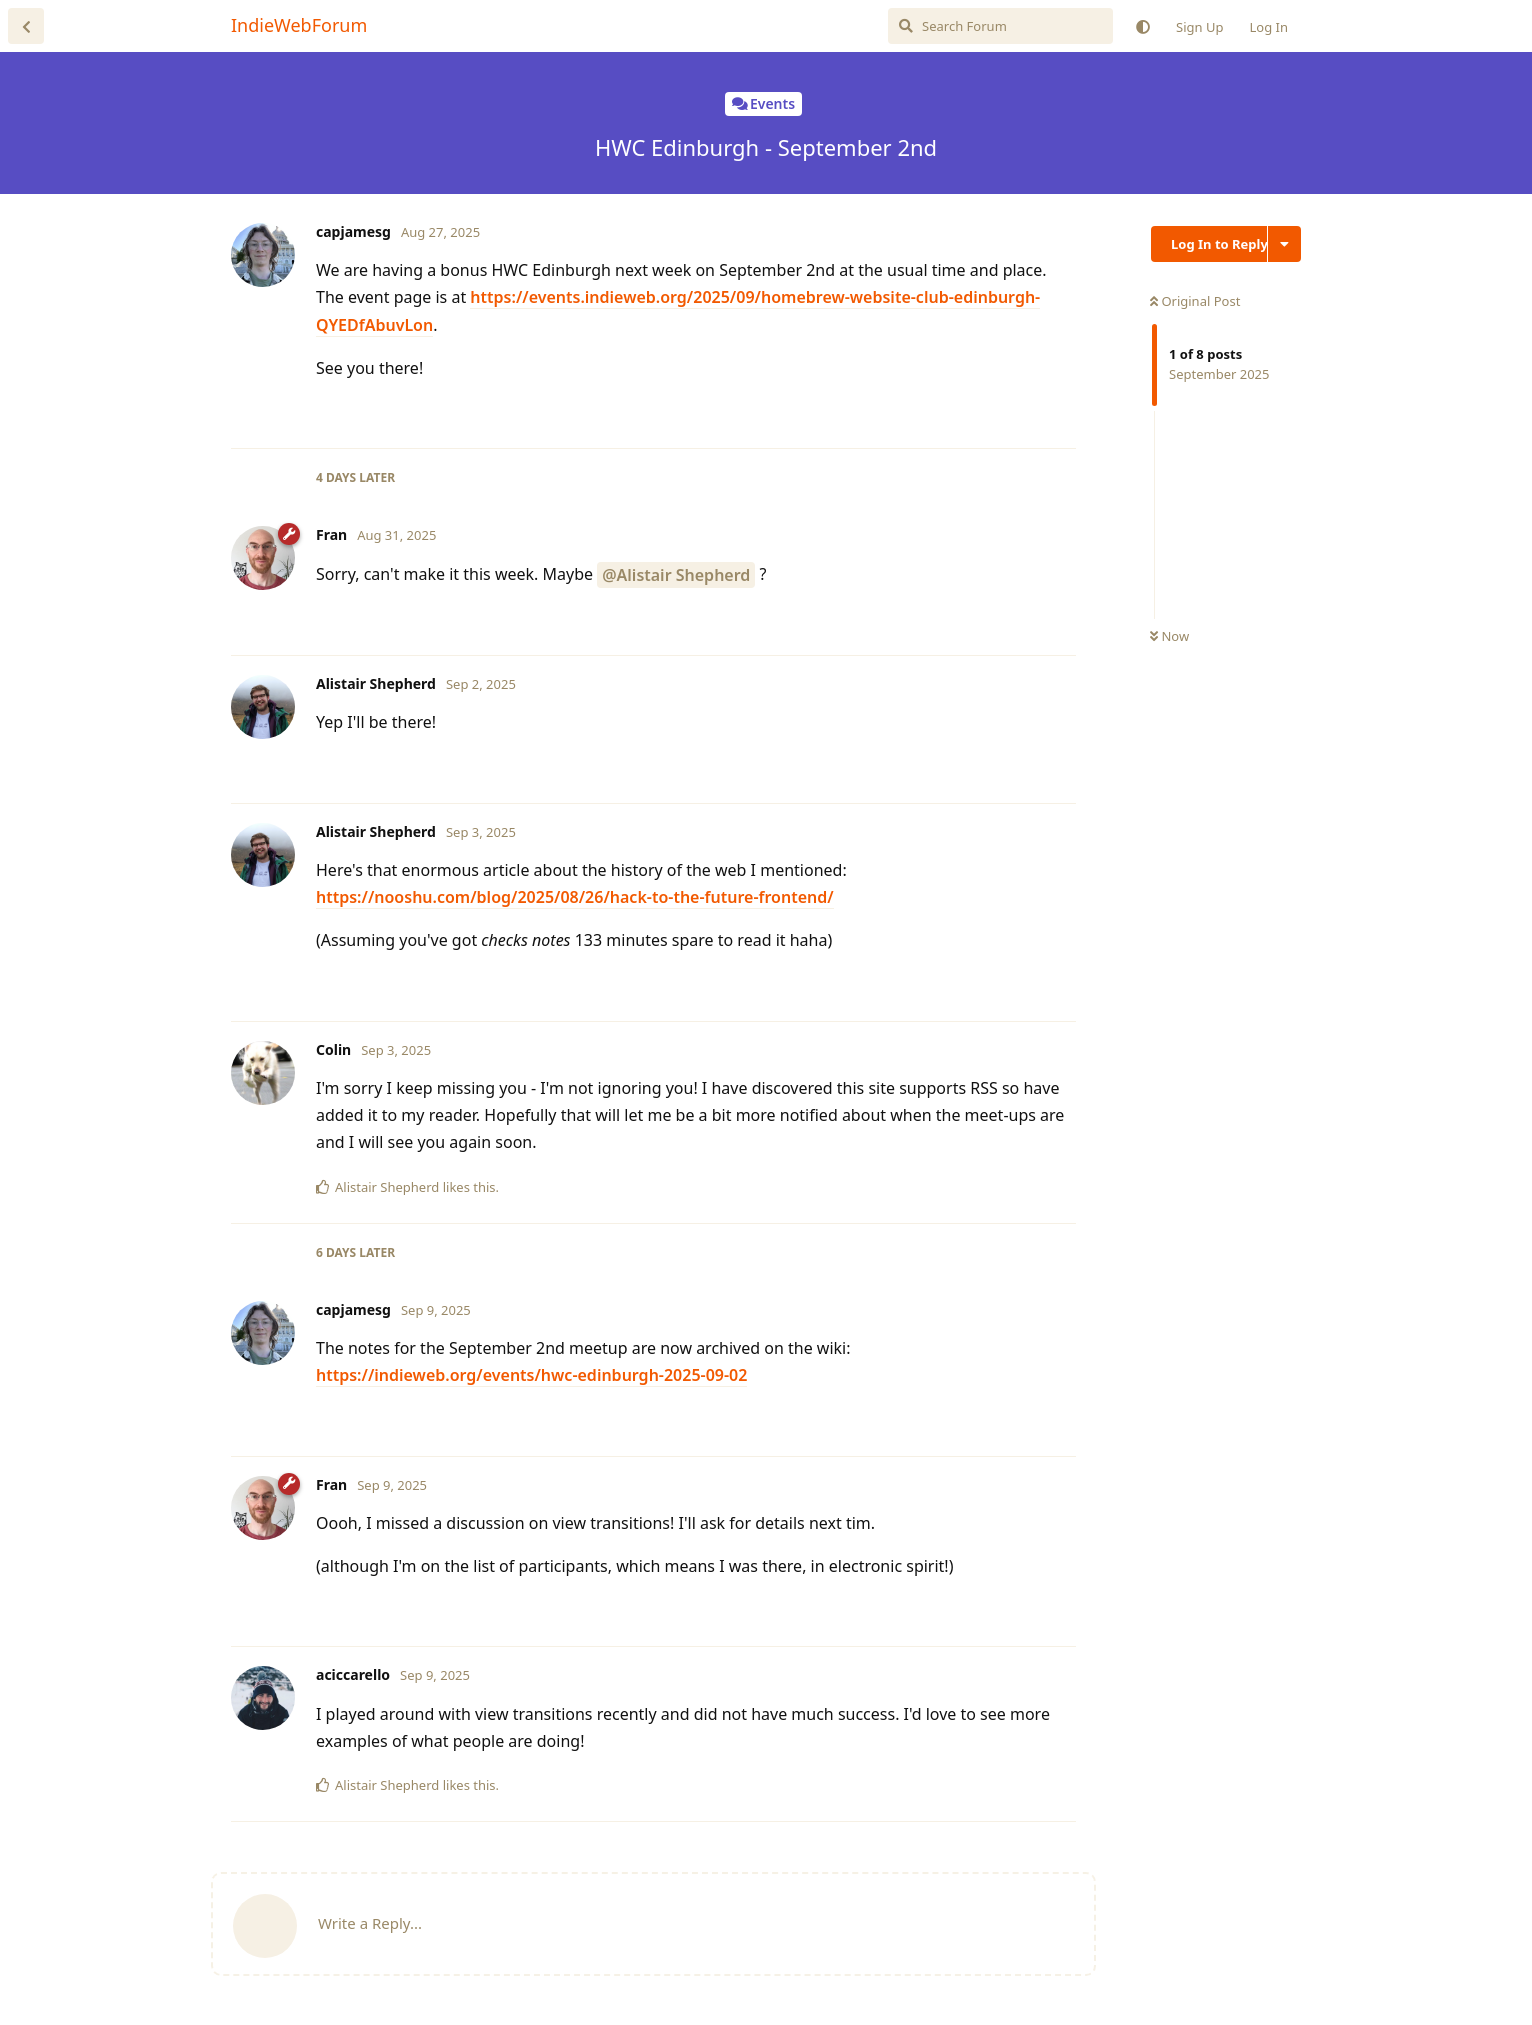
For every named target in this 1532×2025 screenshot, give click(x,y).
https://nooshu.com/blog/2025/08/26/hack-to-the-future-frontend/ (575, 897)
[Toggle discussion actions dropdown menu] (1284, 244)
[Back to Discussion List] (26, 26)
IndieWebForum (299, 25)
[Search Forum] (1000, 26)
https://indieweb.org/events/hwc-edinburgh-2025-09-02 (531, 1375)
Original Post (1195, 301)
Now (1169, 636)
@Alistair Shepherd (676, 575)
